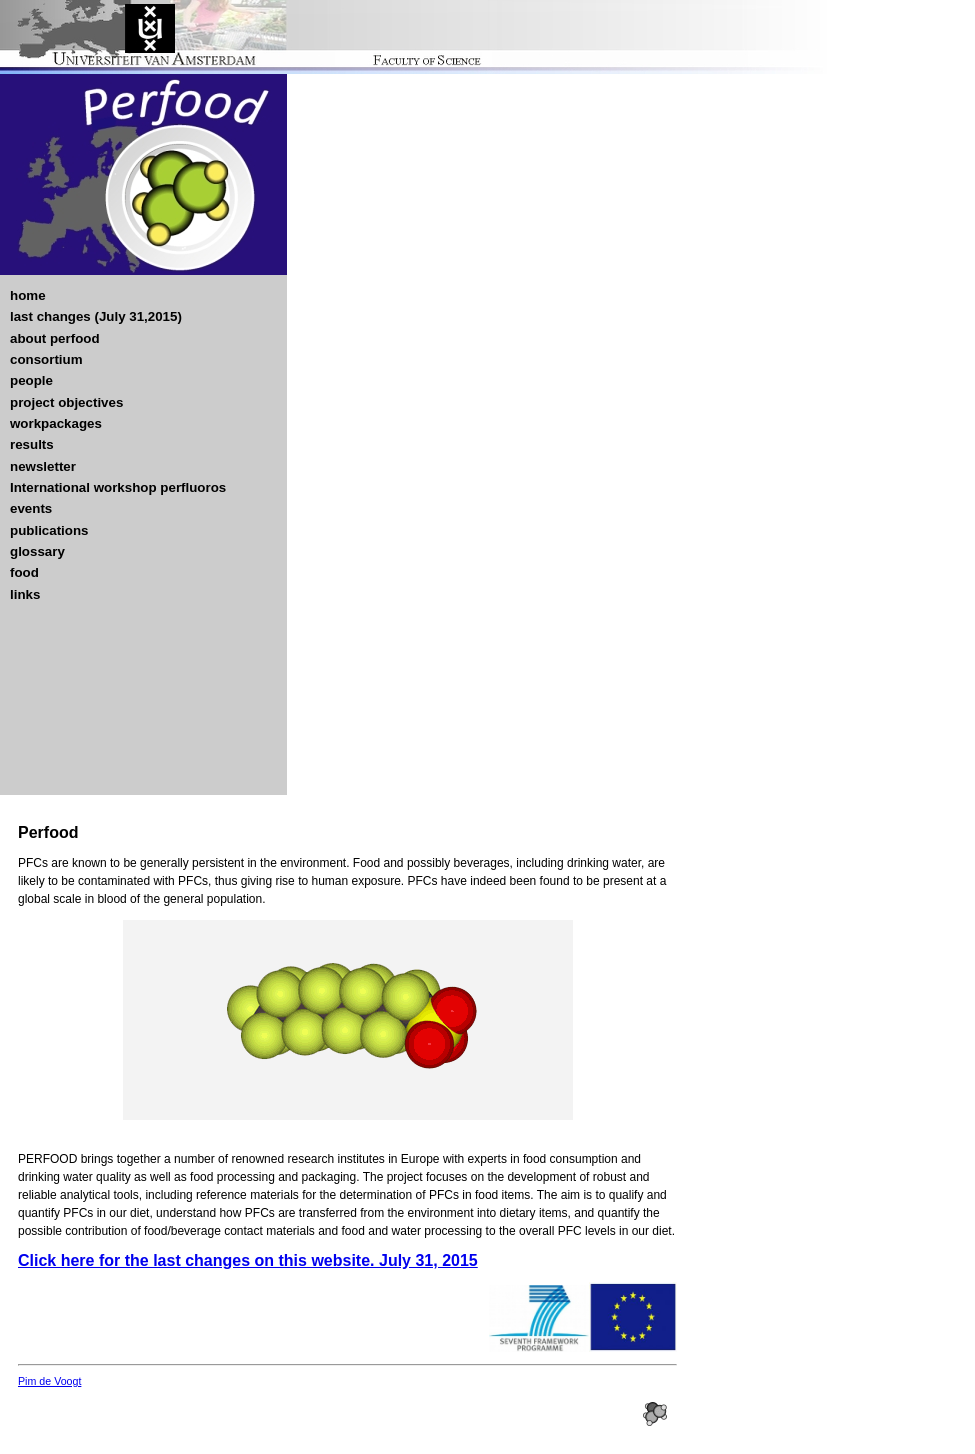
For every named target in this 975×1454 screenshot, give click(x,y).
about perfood (55, 338)
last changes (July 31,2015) (96, 316)
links (25, 594)
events (31, 508)
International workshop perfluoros (118, 487)
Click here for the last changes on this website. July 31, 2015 (248, 1260)
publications (49, 530)
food (24, 572)
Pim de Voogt (49, 1381)
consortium (46, 359)
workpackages (56, 423)
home (28, 295)
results (32, 444)
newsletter (43, 466)
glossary (37, 551)
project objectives (66, 402)
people (31, 380)
